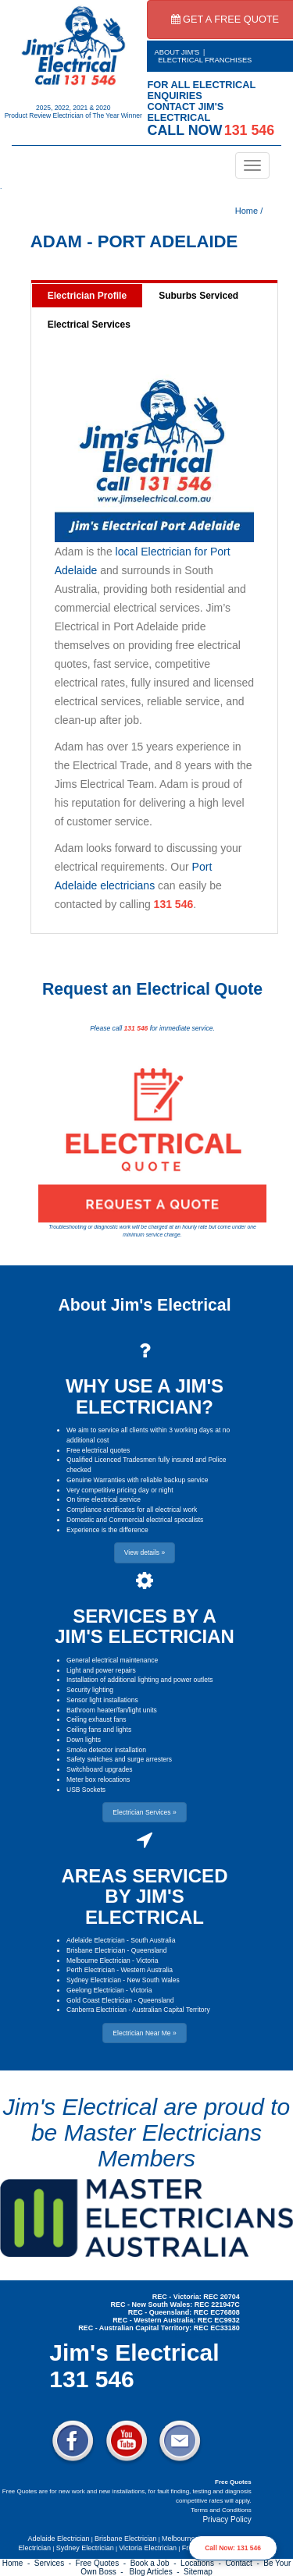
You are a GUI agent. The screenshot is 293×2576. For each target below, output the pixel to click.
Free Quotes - (103, 2563)
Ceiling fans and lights (98, 1729)
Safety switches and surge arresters (119, 1759)
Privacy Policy (226, 2519)
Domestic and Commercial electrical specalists (134, 1520)
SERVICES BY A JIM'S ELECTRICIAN (144, 1626)
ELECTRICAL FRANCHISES (205, 60)
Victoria (147, 1960)
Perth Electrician (90, 1970)
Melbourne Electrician (98, 1960)
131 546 (174, 904)
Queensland (149, 1950)
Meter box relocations (98, 1779)
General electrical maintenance (112, 1660)
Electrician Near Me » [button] (144, 2033)
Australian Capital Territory (171, 2010)
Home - (18, 2563)
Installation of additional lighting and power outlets (139, 1680)
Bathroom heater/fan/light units (111, 1710)
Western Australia (146, 1970)
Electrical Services (89, 324)
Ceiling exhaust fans (96, 1719)
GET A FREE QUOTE (225, 19)
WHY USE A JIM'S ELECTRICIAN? (144, 1396)
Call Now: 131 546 (233, 2548)
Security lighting (89, 1690)
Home (246, 210)
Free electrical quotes (98, 1450)
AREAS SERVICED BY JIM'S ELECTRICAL (145, 1896)
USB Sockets (85, 1790)
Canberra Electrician (96, 2010)
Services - (55, 2563)
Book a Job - (155, 2563)
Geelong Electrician (95, 1990)
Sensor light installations (102, 1700)
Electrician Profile (87, 295)
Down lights (83, 1740)
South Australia (152, 1940)
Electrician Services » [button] (144, 1812)
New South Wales (153, 1980)
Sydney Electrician (93, 1980)
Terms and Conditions (221, 2510)
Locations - (202, 2563)
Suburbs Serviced (198, 295)
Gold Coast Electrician (99, 2000)
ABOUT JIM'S (177, 52)
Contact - (244, 2563)
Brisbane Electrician (95, 1950)
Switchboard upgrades (99, 1769)
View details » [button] (144, 1552)
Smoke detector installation (106, 1750)
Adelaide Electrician (95, 1940)
